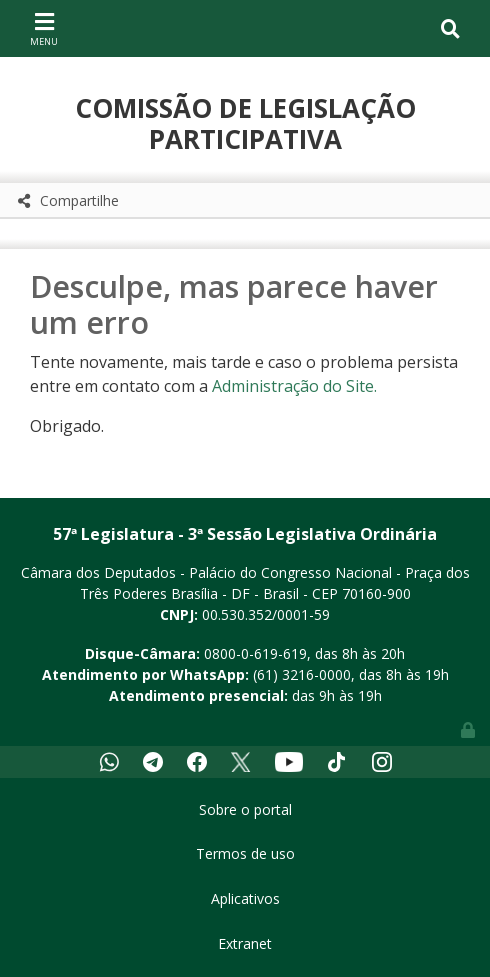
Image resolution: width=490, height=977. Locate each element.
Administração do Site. (294, 386)
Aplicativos (245, 898)
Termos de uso (245, 853)
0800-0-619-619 (255, 653)
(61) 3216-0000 (302, 674)
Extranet (245, 943)
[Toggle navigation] (44, 28)
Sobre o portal (245, 809)
